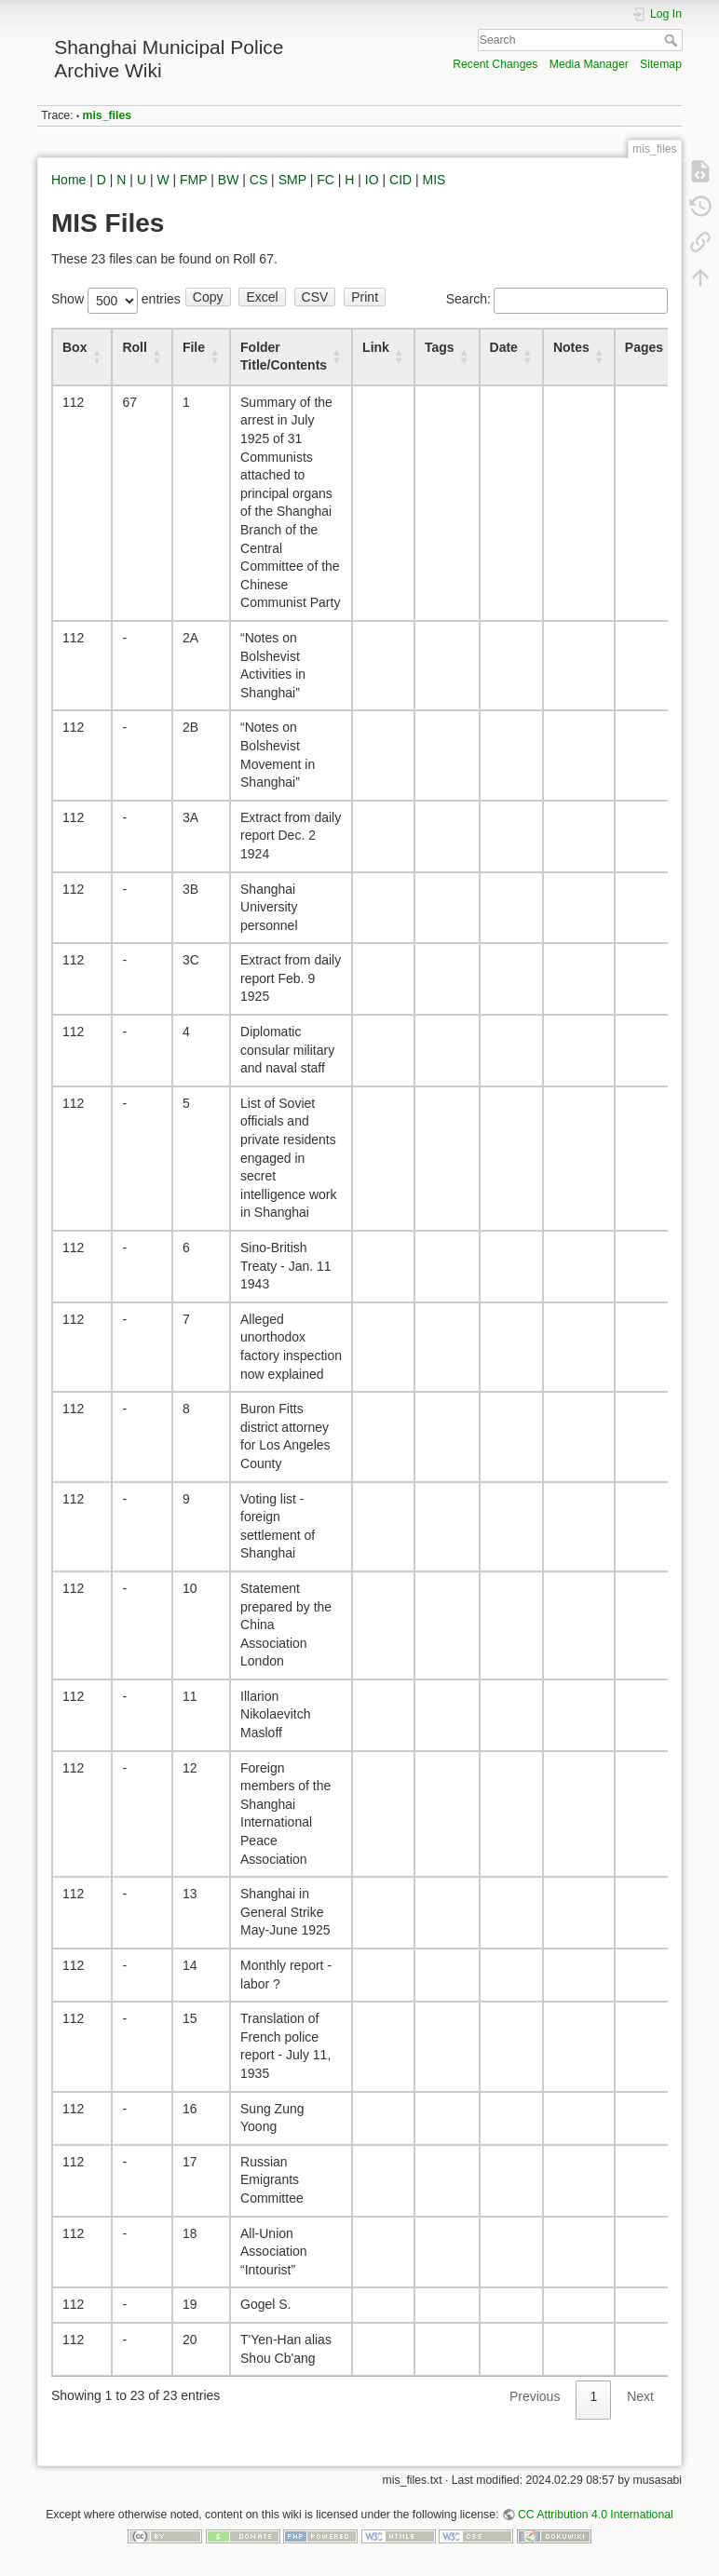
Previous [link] (534, 2396)
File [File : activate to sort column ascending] (194, 347)
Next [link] (640, 2396)
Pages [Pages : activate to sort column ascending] (644, 347)
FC (325, 179)
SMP (292, 179)
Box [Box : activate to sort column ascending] (74, 347)
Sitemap (661, 64)
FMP (193, 179)
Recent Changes (495, 64)
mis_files (107, 115)
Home (68, 179)
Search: (557, 298)
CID (400, 179)
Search (673, 40)
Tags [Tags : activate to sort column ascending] (439, 347)
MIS (434, 179)
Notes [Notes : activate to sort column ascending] (571, 347)
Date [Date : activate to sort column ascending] (504, 347)
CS (258, 179)
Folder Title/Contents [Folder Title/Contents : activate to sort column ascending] (283, 356)
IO (372, 179)
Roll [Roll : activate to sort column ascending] (134, 347)
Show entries (116, 298)
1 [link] (593, 2396)
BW (228, 179)
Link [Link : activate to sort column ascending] (375, 347)
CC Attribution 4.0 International (595, 2514)
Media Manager (589, 64)
